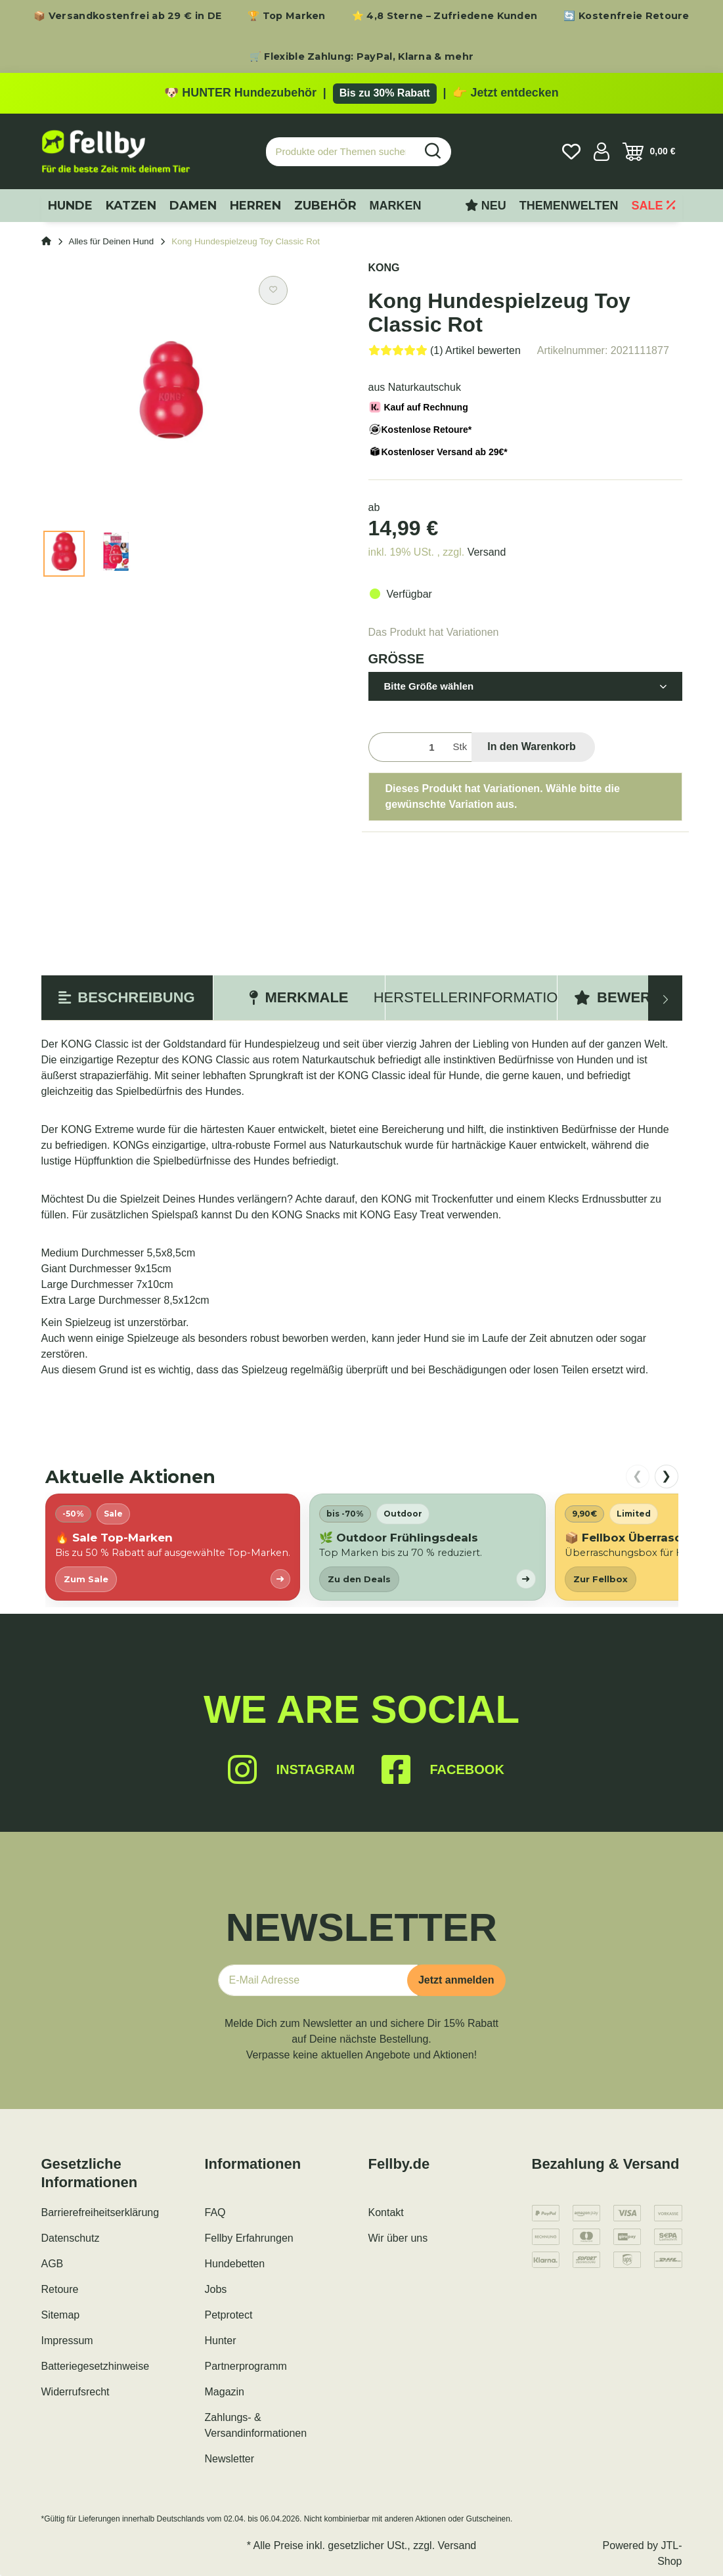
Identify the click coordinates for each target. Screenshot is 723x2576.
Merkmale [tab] (298, 997)
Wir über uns (398, 2238)
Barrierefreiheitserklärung (100, 2212)
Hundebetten (235, 2263)
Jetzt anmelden (456, 1980)
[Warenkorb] (649, 151)
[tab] (471, 997)
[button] (601, 151)
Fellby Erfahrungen (249, 2238)
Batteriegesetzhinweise (95, 2366)
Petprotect (229, 2315)
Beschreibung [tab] (126, 997)
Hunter (220, 2340)
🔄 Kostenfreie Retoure (626, 16)
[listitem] (172, 1547)
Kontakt (386, 2212)
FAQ (215, 2212)
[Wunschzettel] (571, 151)
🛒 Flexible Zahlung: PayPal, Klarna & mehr (361, 56)
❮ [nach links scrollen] (637, 1476)
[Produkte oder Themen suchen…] (341, 152)
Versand (487, 552)
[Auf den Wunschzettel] (273, 290)
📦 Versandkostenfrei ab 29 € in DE (127, 16)
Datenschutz (70, 2238)
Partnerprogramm (246, 2366)
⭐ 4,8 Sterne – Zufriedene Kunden (445, 16)
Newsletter (230, 2458)
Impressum (67, 2340)
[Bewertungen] (444, 350)
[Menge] (408, 747)
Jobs (216, 2289)
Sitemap (60, 2315)
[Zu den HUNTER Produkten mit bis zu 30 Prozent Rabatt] (361, 93)
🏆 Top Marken (287, 16)
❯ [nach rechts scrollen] (666, 1476)
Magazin (224, 2391)
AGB (52, 2263)
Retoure (60, 2289)
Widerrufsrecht (75, 2391)
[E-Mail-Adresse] (318, 1980)
